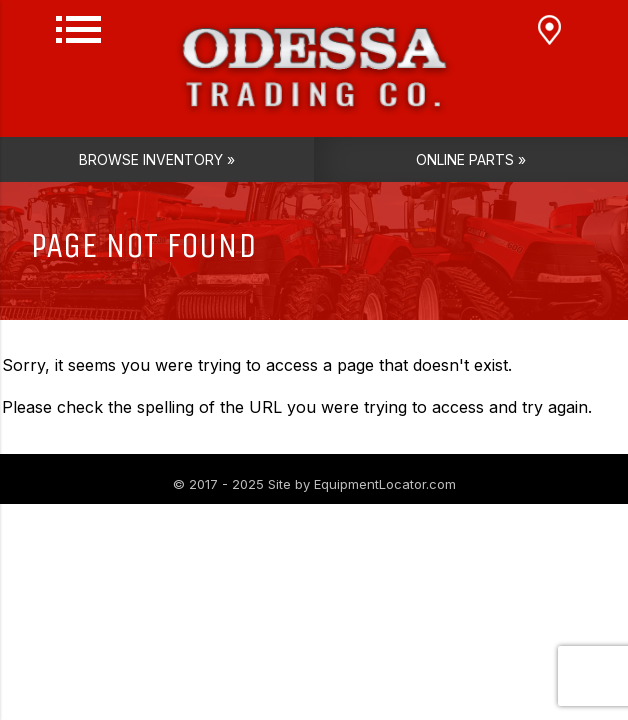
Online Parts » (471, 159)
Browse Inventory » (157, 159)
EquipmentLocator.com (385, 484)
